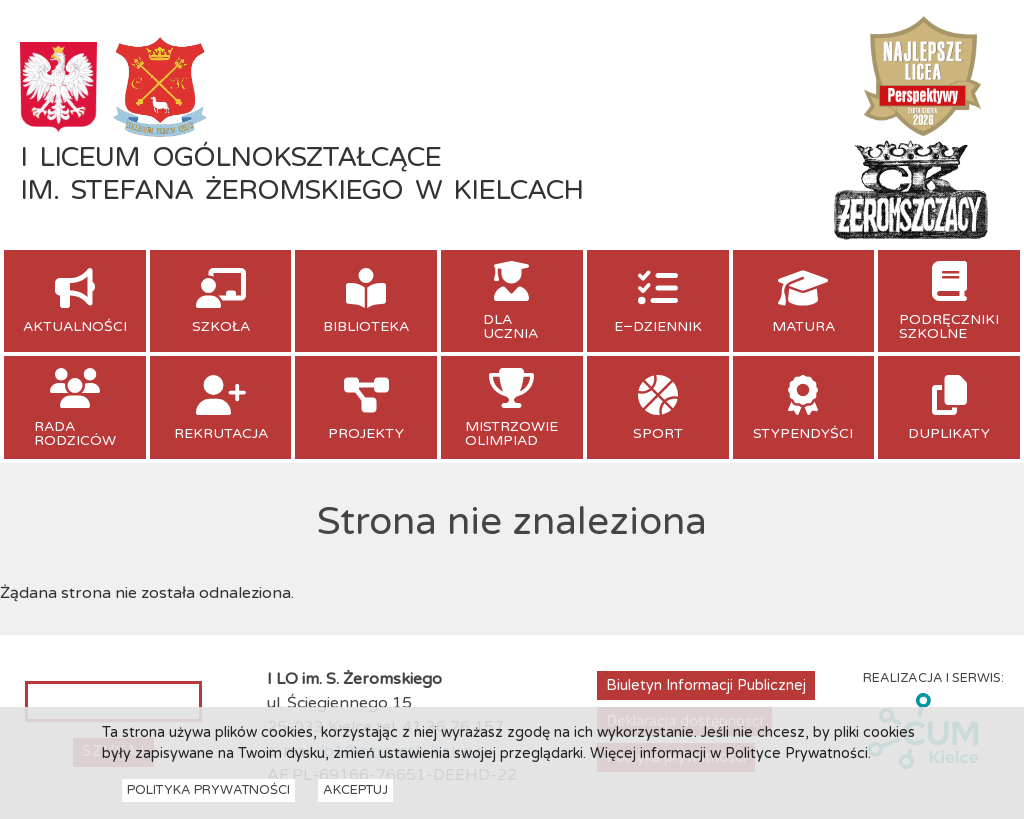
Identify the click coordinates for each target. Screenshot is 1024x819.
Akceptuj (355, 796)
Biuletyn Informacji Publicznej (706, 685)
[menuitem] (75, 301)
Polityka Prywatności (208, 796)
